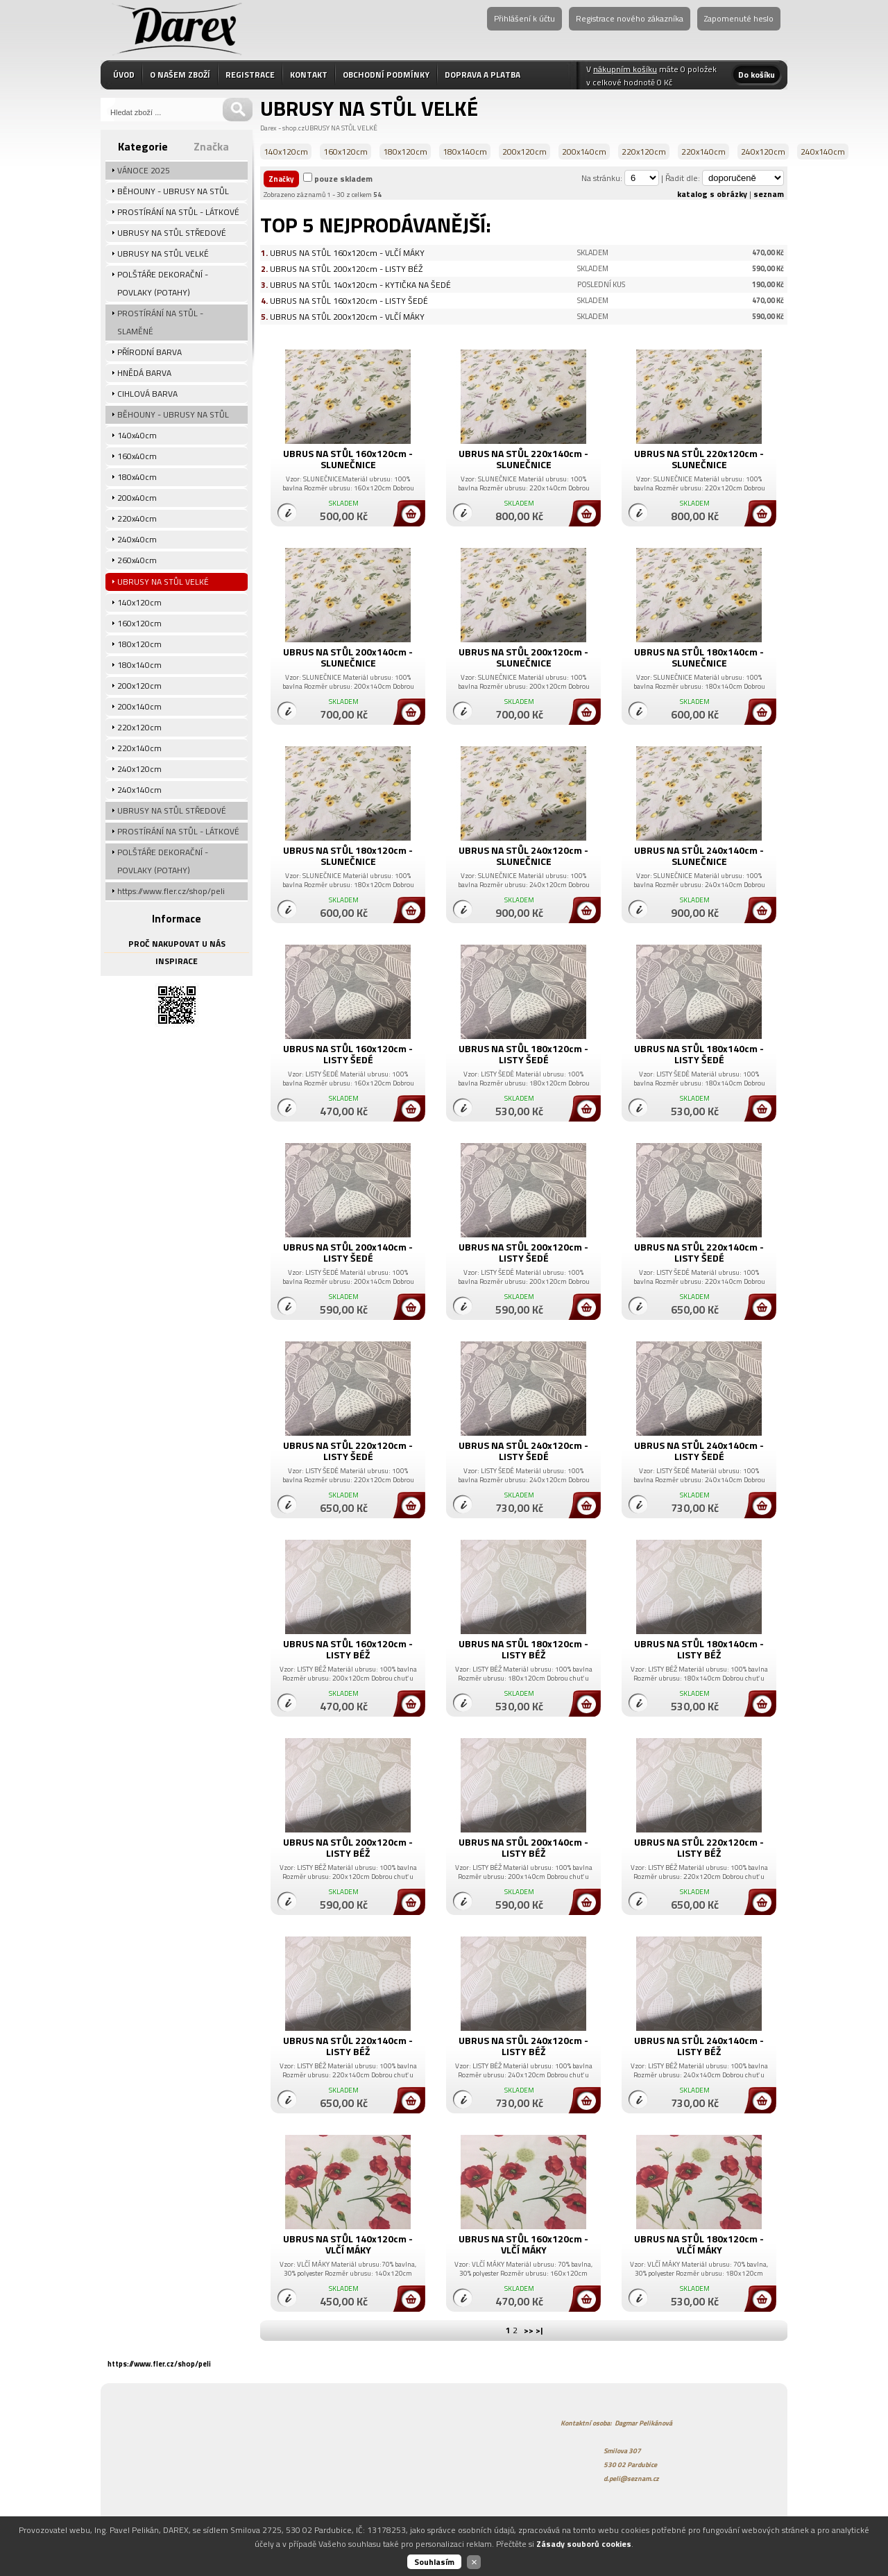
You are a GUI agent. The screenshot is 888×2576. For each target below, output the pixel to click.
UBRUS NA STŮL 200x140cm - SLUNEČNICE (348, 657)
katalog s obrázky (712, 193)
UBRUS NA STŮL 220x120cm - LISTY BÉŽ (699, 1847)
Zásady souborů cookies (583, 2543)
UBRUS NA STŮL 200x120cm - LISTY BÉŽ (346, 268)
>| (539, 2330)
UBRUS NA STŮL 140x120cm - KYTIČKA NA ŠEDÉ (360, 284)
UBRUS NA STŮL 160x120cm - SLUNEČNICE (348, 459)
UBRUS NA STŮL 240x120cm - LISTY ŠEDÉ (523, 1450)
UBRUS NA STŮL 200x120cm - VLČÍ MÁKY (347, 316)
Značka (211, 146)
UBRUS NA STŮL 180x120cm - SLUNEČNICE (348, 855)
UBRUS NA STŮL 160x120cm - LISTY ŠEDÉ (349, 300)
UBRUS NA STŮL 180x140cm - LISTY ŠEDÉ (699, 1054)
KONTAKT (308, 74)
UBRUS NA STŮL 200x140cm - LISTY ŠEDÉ (348, 1252)
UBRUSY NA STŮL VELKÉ (341, 128)
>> (528, 2330)
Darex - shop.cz (282, 128)
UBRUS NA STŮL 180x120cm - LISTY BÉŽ (523, 1649)
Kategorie (143, 146)
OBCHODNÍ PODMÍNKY (386, 74)
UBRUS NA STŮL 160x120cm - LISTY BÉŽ (348, 1649)
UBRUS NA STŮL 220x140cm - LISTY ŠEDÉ (699, 1252)
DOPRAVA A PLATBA (482, 74)
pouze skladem (343, 178)
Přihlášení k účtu (524, 18)
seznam (768, 193)
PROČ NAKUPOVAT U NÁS (176, 943)
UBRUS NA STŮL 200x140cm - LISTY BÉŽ (523, 1847)
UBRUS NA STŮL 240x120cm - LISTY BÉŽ (523, 2046)
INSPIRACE (176, 961)
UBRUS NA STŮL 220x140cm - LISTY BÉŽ (348, 2046)
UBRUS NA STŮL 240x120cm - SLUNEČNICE (523, 855)
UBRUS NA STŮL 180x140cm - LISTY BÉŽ (699, 1649)
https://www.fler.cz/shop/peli (159, 2363)
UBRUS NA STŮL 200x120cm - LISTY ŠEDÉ (523, 1252)
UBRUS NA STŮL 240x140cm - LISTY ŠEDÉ (699, 1450)
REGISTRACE (250, 74)
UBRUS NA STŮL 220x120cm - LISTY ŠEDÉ (348, 1450)
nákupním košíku (625, 69)
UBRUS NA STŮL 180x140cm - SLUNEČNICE (699, 657)
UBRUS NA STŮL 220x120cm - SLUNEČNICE (699, 459)
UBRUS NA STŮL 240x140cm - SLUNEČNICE (699, 855)
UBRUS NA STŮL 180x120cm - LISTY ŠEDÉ (523, 1054)
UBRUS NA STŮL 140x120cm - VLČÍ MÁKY (348, 2244)
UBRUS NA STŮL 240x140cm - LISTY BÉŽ (699, 2046)
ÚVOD (124, 74)
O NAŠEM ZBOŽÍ (180, 74)
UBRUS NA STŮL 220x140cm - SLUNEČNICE (523, 459)
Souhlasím (434, 2561)
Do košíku (756, 74)
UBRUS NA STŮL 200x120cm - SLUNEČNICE (523, 657)
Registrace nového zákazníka (629, 18)
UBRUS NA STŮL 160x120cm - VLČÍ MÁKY (347, 252)
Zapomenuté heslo (739, 18)
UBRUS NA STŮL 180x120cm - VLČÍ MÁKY (699, 2244)
